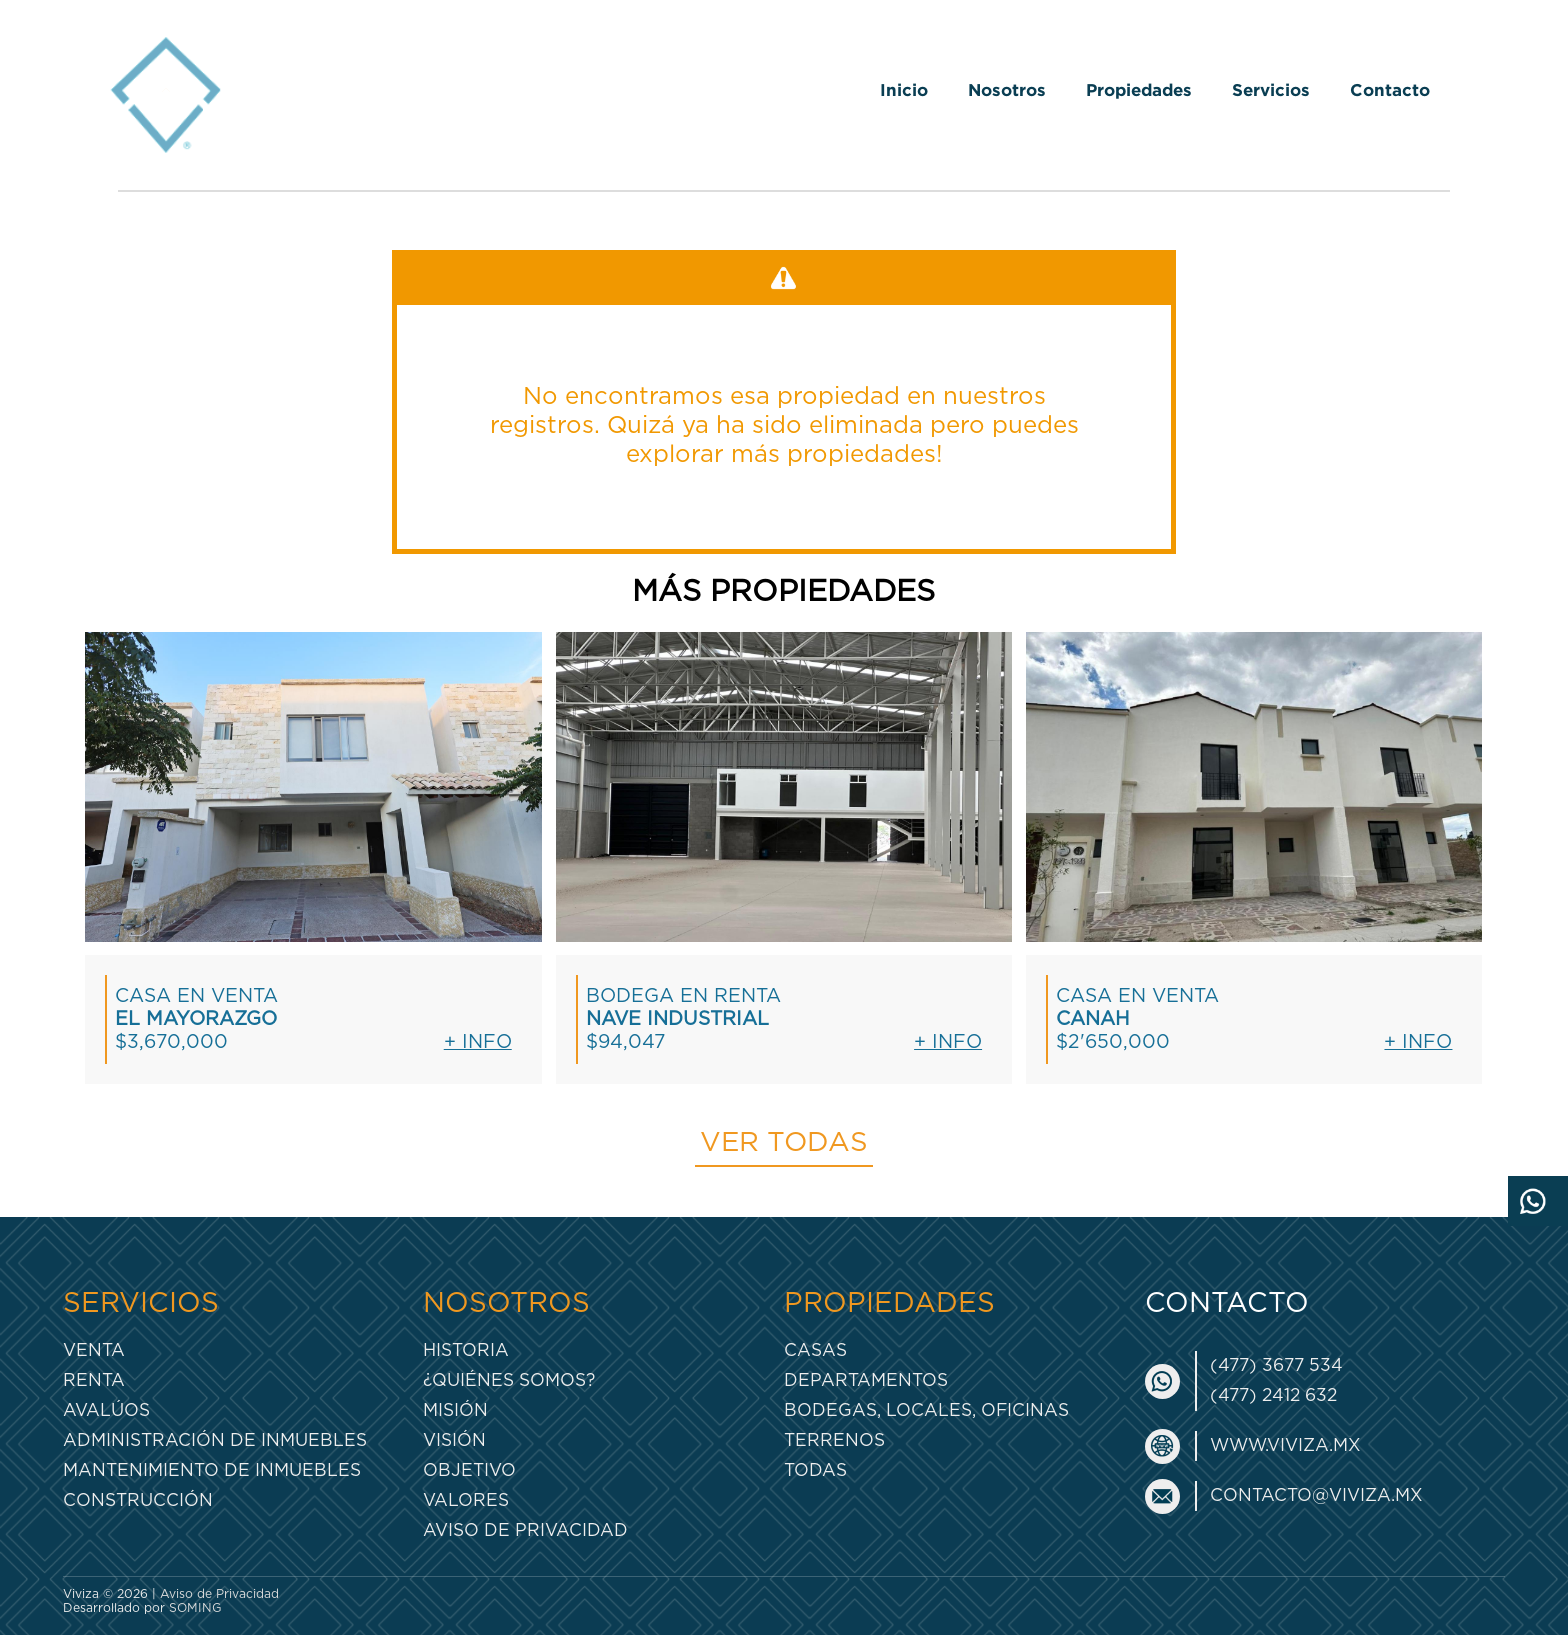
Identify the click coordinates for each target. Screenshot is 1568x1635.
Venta (94, 1350)
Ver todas (784, 1143)
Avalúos (106, 1410)
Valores (466, 1500)
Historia (466, 1350)
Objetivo (469, 1470)
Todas (815, 1470)
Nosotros (1007, 89)
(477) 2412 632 (1273, 1395)
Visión (454, 1440)
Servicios (1271, 89)
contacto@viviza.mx (1316, 1495)
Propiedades (1139, 89)
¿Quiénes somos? (509, 1380)
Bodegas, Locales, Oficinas (926, 1410)
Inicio (904, 89)
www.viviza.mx (1285, 1445)
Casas (815, 1350)
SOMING (195, 1608)
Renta (94, 1380)
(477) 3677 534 (1276, 1365)
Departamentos (866, 1380)
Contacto (1390, 89)
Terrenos (834, 1440)
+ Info (478, 1042)
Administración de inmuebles (215, 1440)
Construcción (138, 1500)
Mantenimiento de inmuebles (212, 1470)
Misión (455, 1410)
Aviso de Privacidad (525, 1530)
